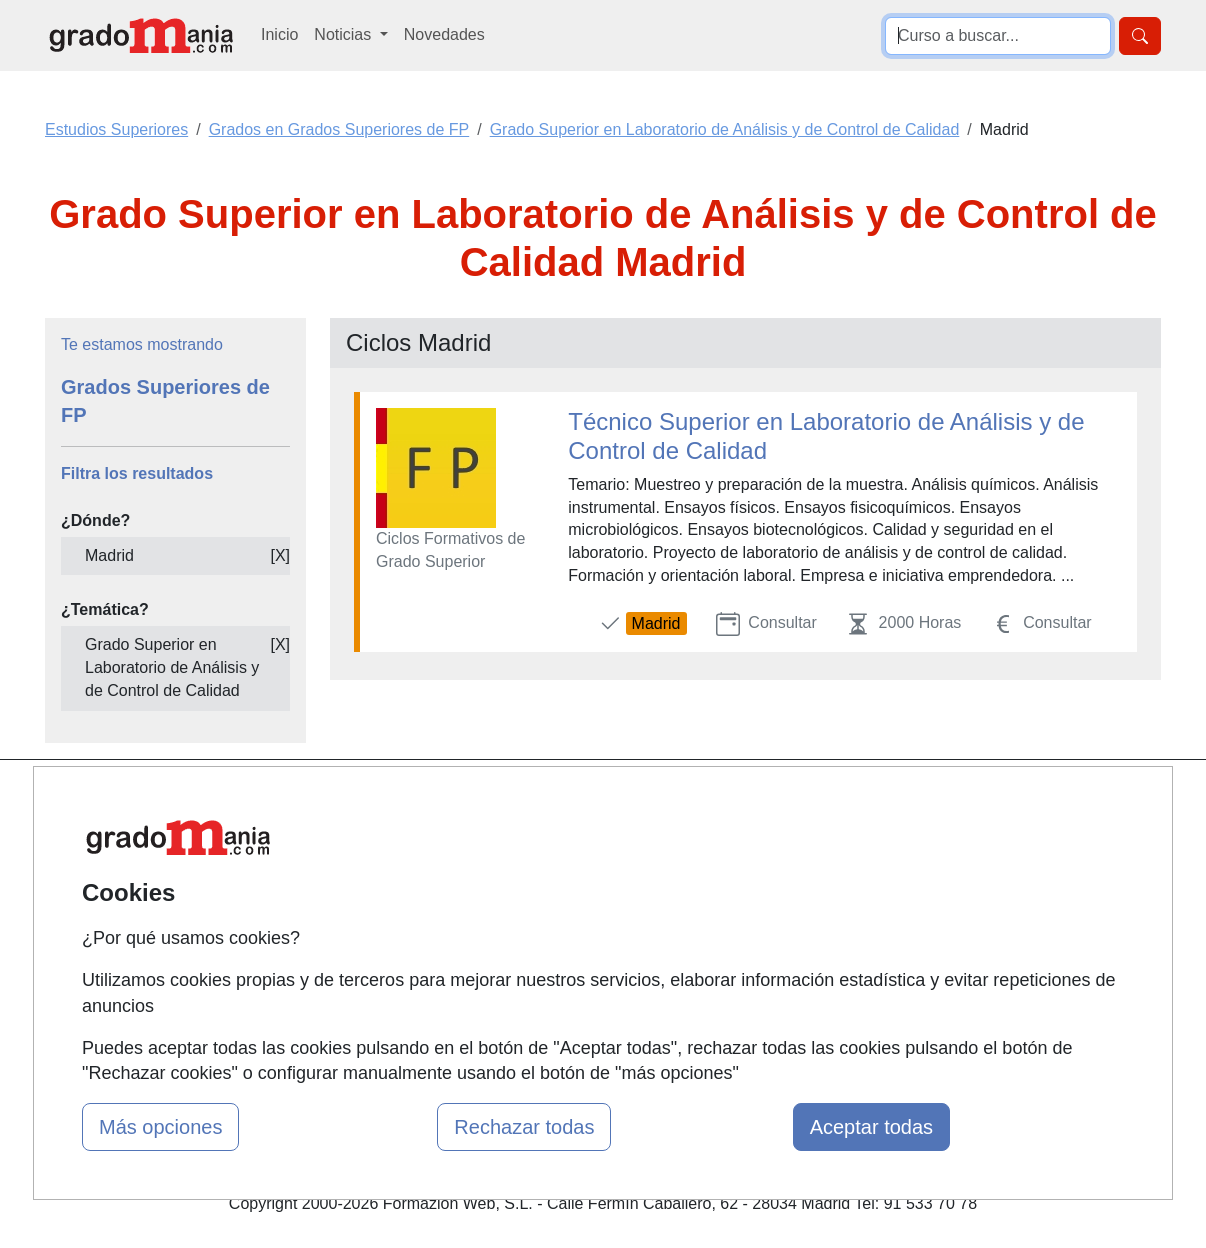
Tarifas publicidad (408, 878)
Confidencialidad (785, 839)
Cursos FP (574, 862)
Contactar (760, 801)
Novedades (444, 34)
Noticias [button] (344, 34)
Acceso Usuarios (406, 917)
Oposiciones (580, 1002)
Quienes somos (401, 839)
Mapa (366, 801)
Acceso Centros (402, 956)
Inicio (279, 34)
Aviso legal (764, 878)
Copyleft (755, 917)
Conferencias (583, 901)
